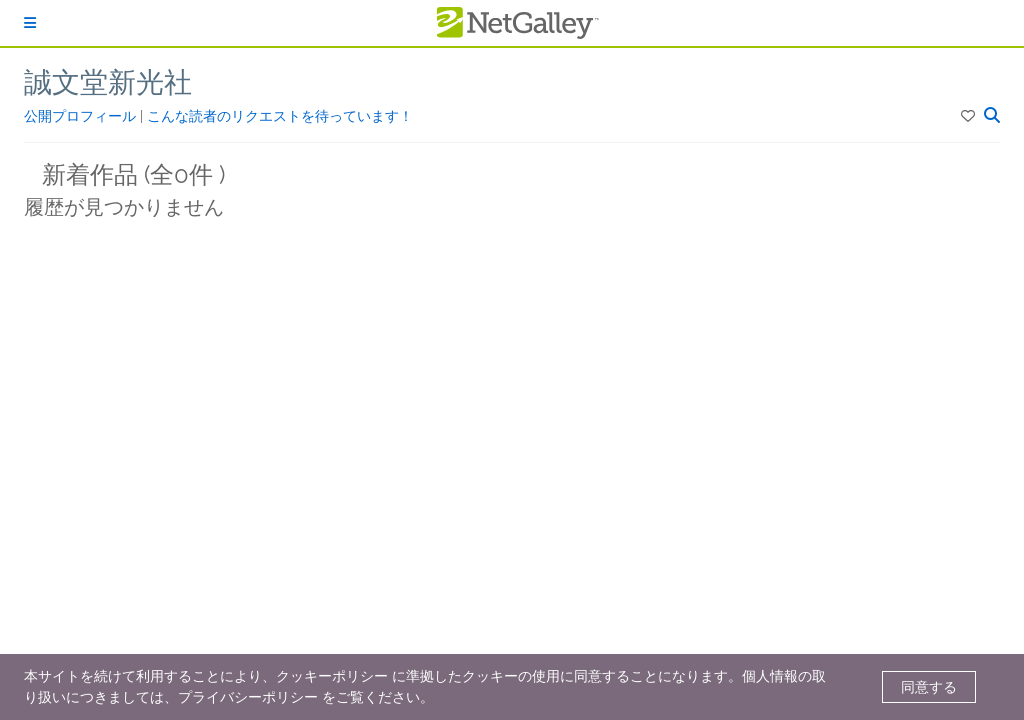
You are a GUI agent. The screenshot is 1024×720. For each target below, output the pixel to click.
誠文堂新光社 (108, 82)
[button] (969, 116)
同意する (929, 687)
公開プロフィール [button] (82, 116)
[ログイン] (30, 23)
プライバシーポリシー (248, 697)
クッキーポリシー (332, 676)
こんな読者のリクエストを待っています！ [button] (280, 116)
